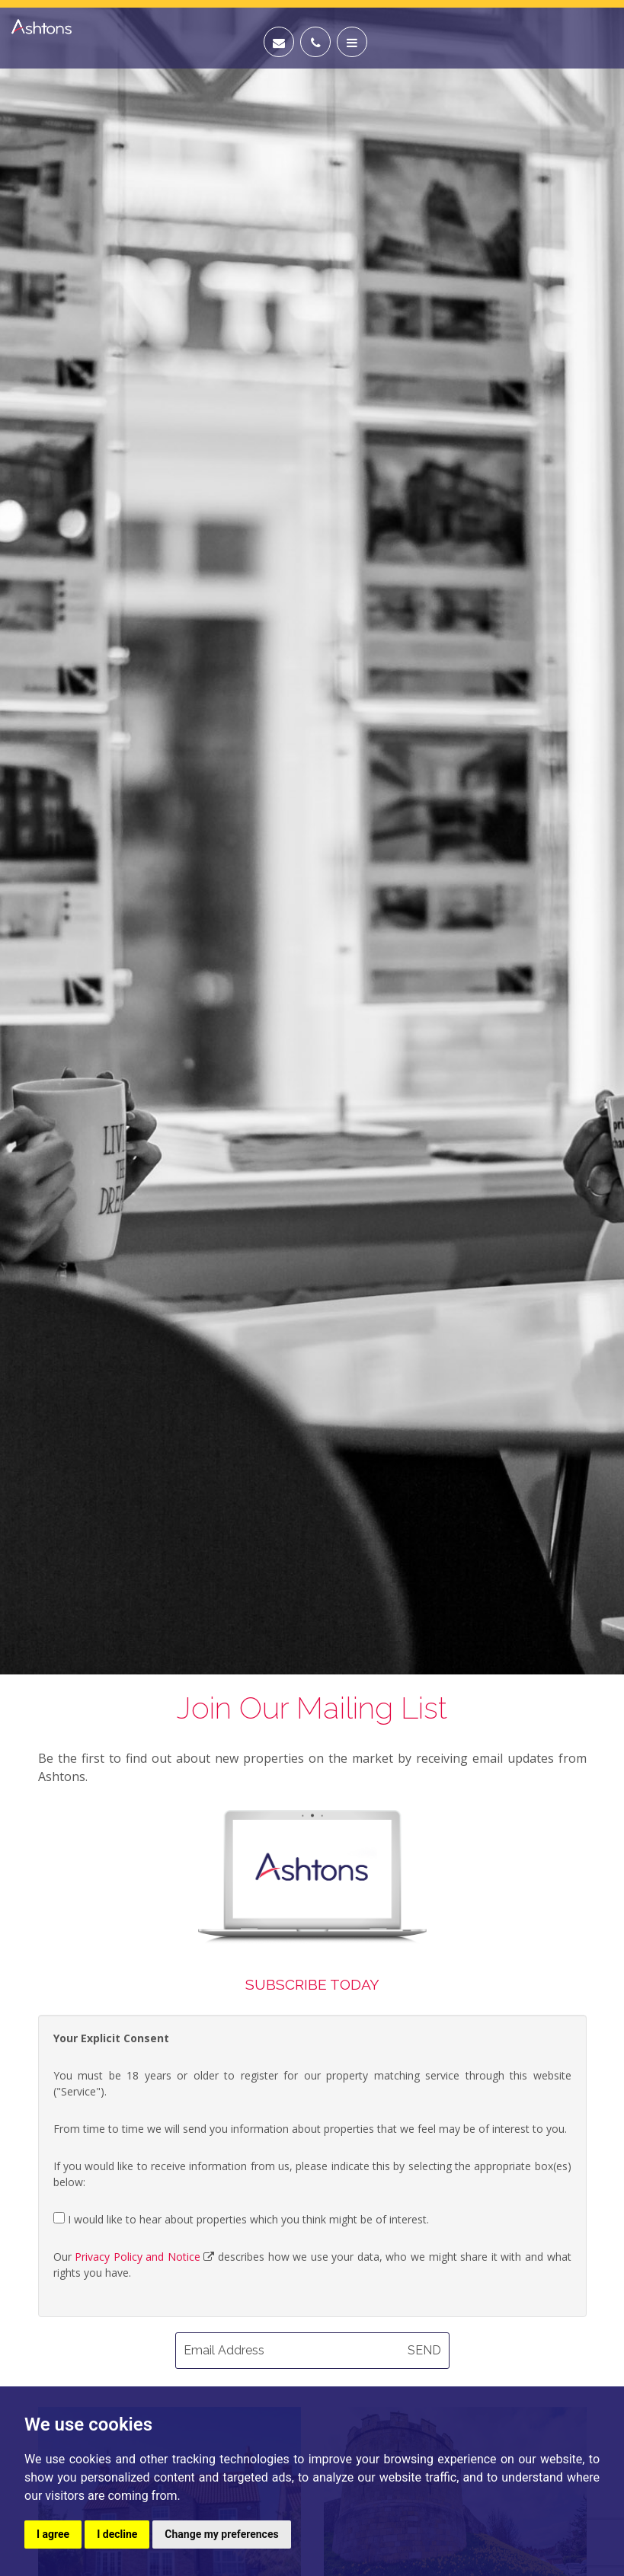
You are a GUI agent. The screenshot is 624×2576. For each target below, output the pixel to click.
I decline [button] (117, 2534)
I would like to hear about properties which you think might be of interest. (241, 2219)
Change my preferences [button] (221, 2534)
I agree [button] (53, 2534)
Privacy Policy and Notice (137, 2256)
